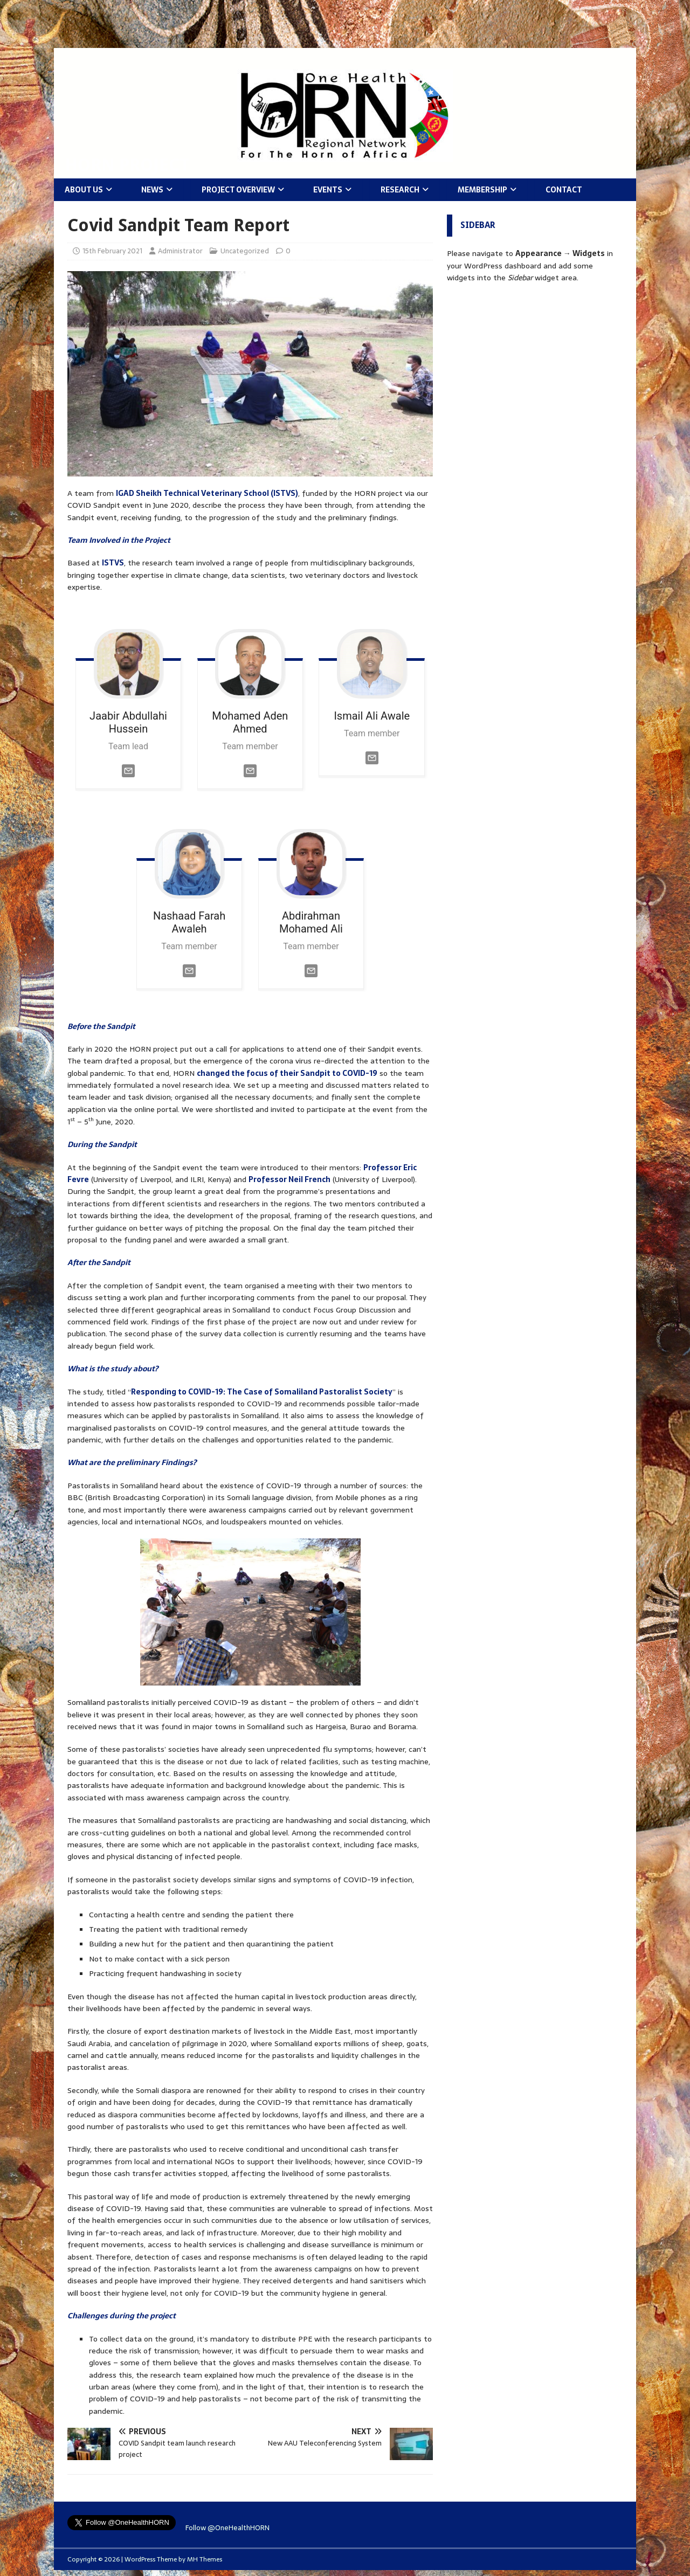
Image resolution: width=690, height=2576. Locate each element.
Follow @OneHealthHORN (227, 2527)
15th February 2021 (112, 251)
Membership (482, 190)
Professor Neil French (289, 1179)
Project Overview (238, 190)
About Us (84, 190)
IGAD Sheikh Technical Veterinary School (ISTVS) (207, 493)
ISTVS (113, 563)
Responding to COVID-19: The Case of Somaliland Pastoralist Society (261, 1392)
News (152, 190)
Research (400, 190)
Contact (564, 190)
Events (327, 190)
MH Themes (204, 2559)
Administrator (180, 251)
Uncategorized (244, 251)
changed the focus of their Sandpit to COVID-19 (287, 1073)
